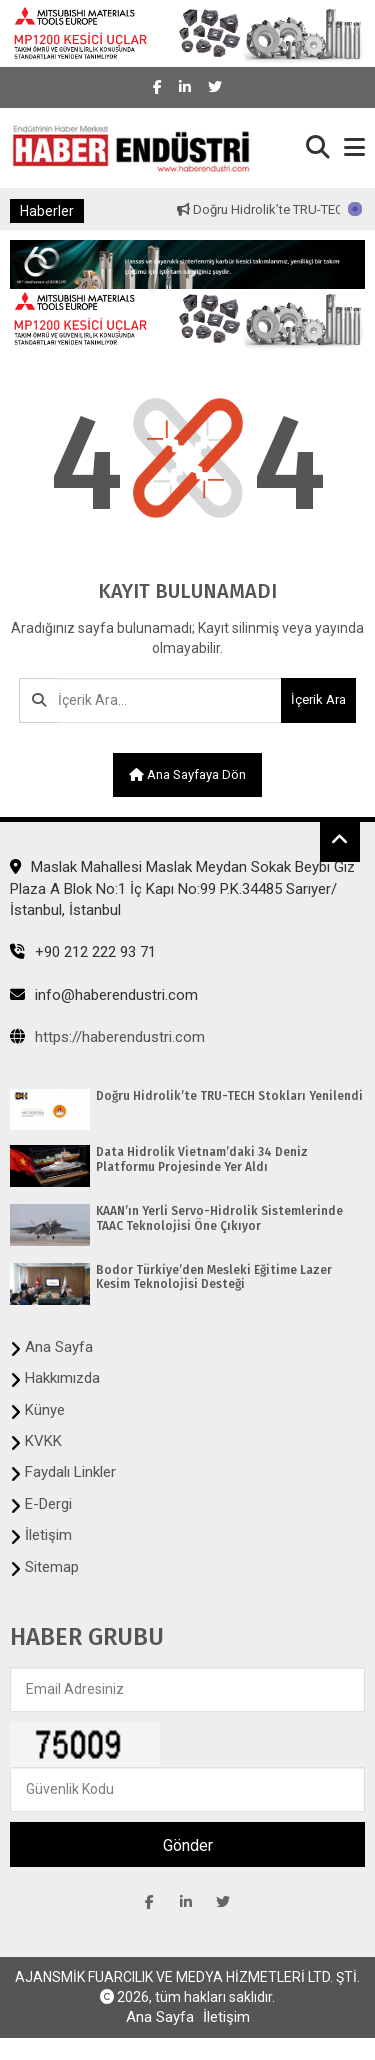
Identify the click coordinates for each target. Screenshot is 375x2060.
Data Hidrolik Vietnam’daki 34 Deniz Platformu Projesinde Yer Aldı (202, 1159)
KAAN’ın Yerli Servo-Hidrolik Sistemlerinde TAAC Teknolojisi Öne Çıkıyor (219, 1218)
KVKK (43, 1441)
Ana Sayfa (59, 1347)
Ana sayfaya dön (187, 774)
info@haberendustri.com (104, 995)
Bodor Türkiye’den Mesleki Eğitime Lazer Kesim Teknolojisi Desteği (214, 1277)
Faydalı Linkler (70, 1472)
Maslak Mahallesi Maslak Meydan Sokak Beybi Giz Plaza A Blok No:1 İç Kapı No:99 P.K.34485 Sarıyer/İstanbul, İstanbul (182, 888)
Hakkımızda (62, 1378)
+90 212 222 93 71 (83, 952)
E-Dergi (48, 1504)
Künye (45, 1410)
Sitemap (52, 1567)
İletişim (48, 1535)
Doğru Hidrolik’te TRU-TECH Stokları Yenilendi (229, 1096)
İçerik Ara (318, 699)
